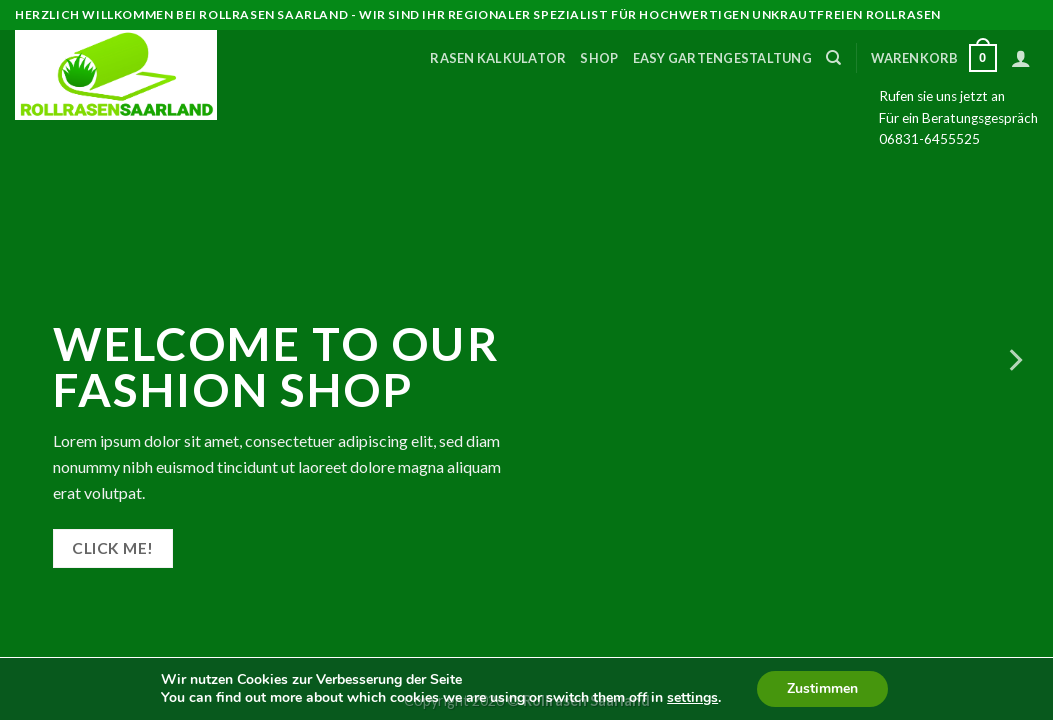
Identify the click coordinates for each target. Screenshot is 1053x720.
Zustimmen (822, 688)
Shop (599, 58)
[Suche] (833, 58)
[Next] (1014, 360)
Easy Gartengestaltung (722, 58)
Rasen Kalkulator (498, 58)
